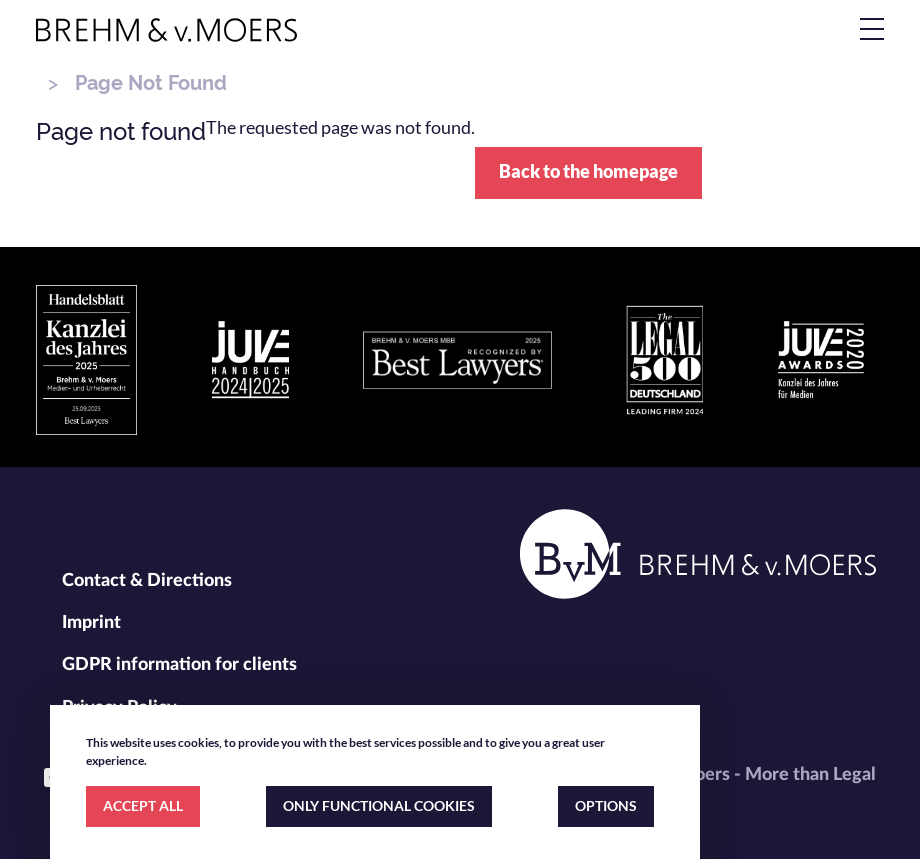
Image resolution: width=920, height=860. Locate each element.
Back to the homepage (588, 171)
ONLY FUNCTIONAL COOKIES (379, 805)
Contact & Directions (147, 581)
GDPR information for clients (179, 665)
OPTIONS (606, 805)
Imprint (91, 623)
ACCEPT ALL (143, 805)
